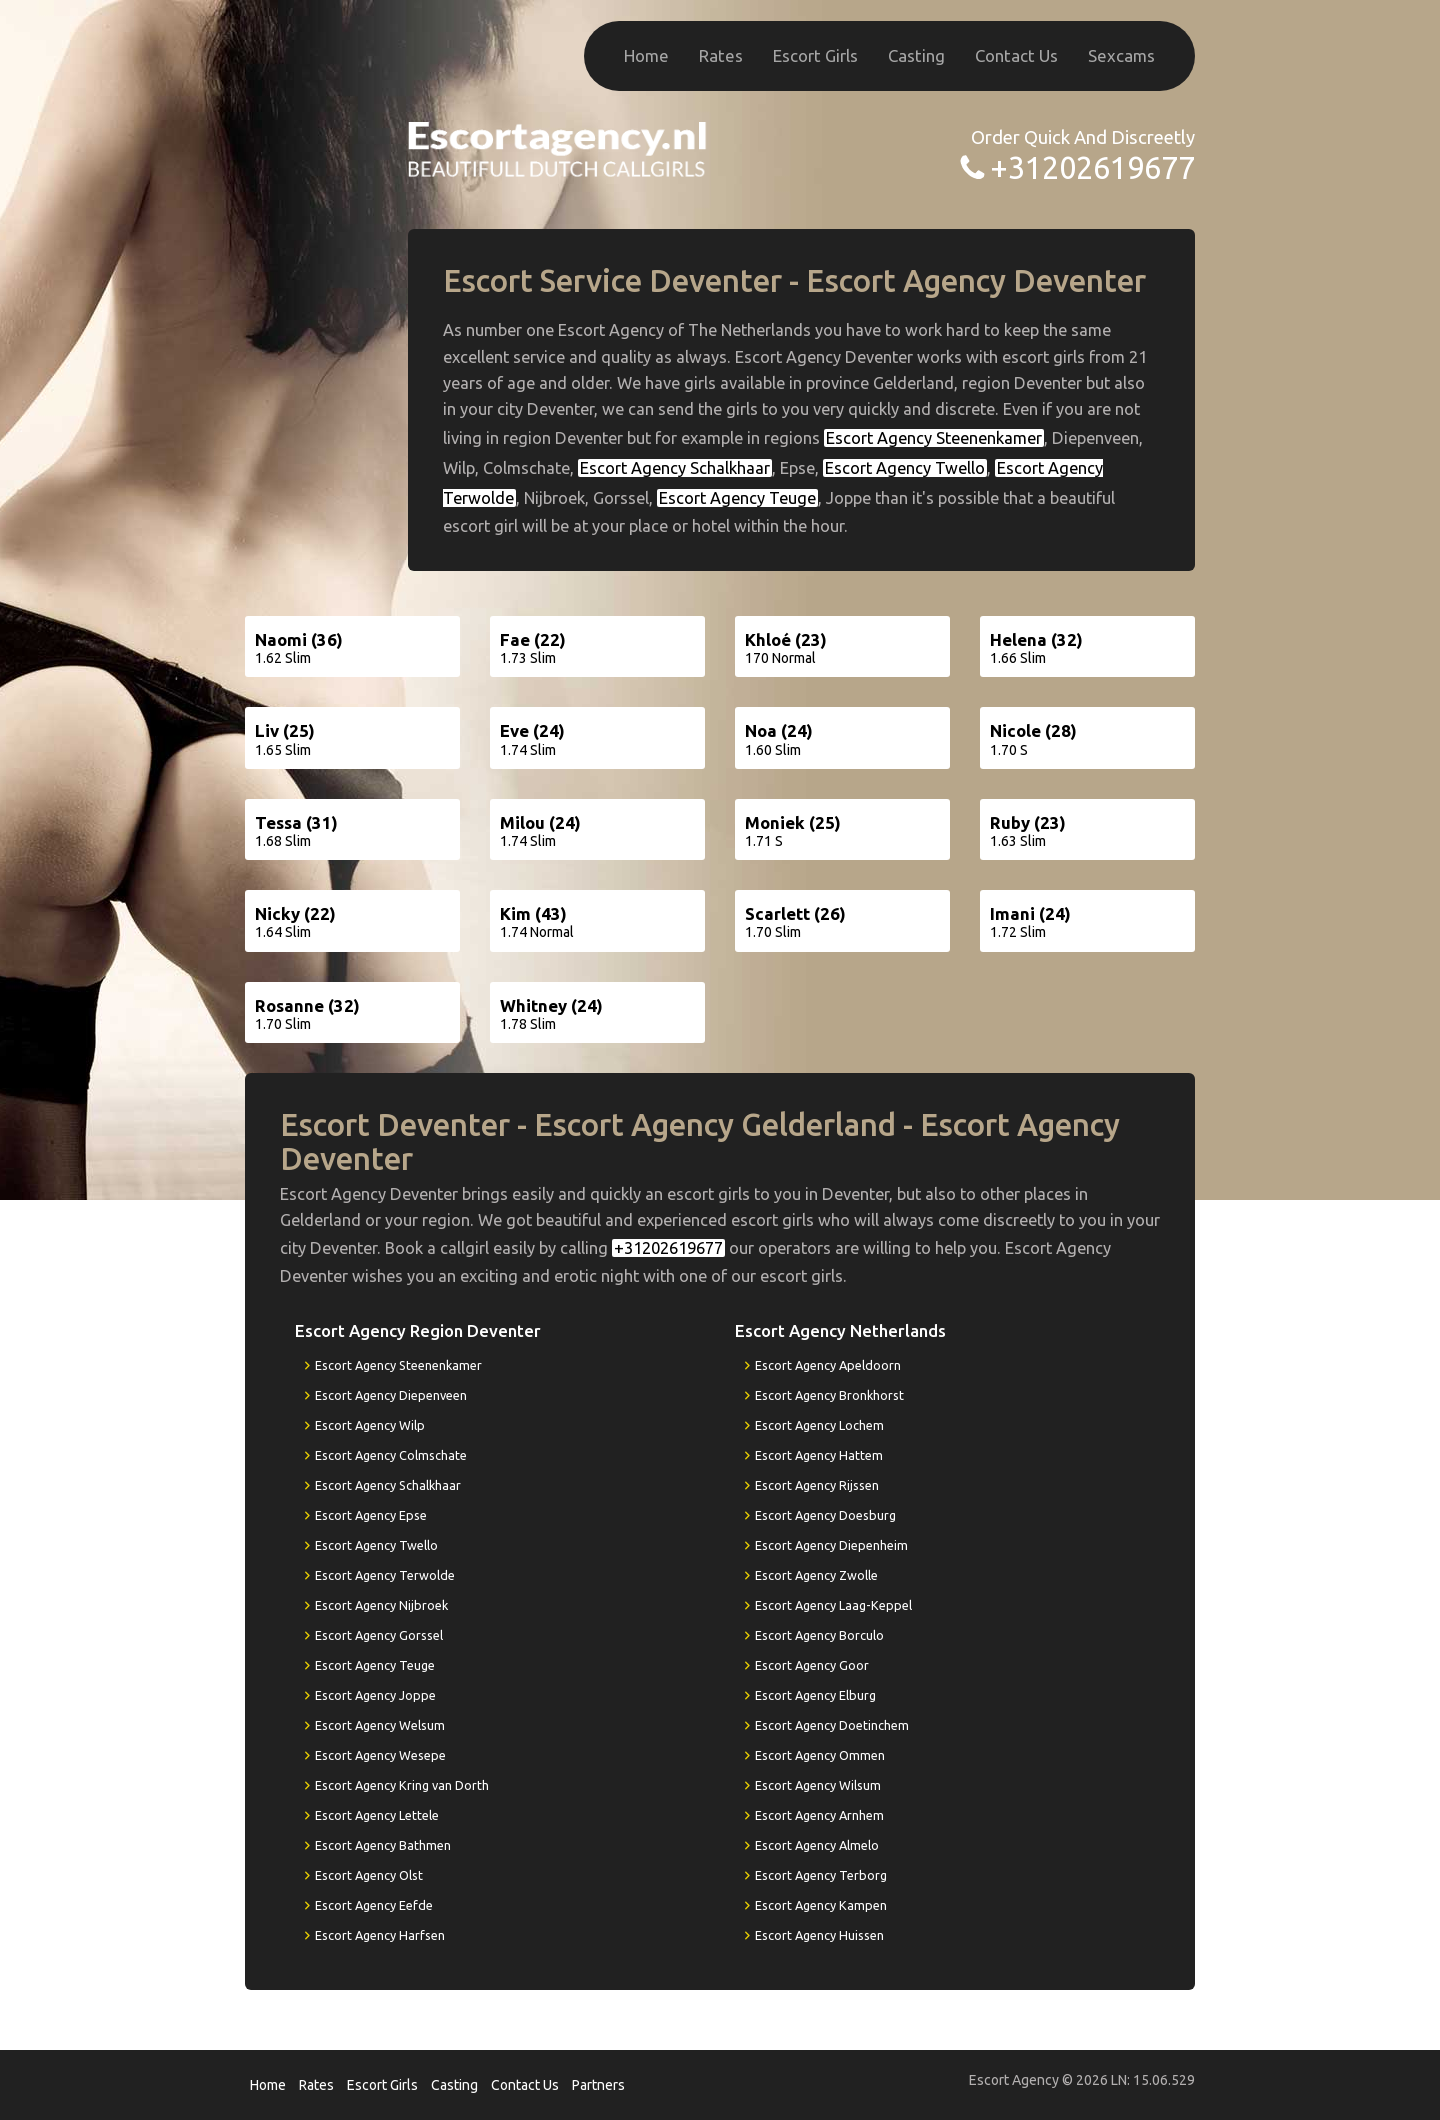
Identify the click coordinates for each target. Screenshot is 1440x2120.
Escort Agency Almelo (817, 1845)
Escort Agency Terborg (821, 1875)
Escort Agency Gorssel (379, 1635)
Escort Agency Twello (905, 468)
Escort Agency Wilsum (818, 1785)
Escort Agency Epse (371, 1515)
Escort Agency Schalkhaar (675, 468)
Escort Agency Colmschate (391, 1455)
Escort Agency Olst (369, 1875)
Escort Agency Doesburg (825, 1515)
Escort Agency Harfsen (380, 1935)
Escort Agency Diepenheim (831, 1545)
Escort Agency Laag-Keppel (833, 1605)
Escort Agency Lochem (819, 1425)
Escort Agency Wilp (370, 1425)
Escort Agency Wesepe (380, 1755)
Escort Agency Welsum (380, 1725)
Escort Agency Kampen (821, 1905)
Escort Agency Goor (812, 1665)
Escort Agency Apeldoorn (828, 1365)
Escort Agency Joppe (375, 1695)
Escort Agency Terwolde (385, 1575)
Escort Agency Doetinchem (832, 1725)
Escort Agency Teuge (737, 498)
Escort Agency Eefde (374, 1905)
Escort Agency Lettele (377, 1815)
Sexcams (1121, 55)
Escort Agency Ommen (820, 1755)
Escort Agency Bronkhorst (829, 1395)
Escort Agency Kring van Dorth (402, 1785)
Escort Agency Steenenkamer (934, 438)
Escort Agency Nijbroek (381, 1605)
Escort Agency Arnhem (819, 1815)
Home (646, 55)
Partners (598, 2085)
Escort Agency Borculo (819, 1635)
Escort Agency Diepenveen (391, 1395)
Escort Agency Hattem (819, 1455)
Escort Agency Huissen (819, 1935)
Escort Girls (815, 55)
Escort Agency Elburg (815, 1695)
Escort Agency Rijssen (817, 1485)
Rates (721, 55)
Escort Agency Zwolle (816, 1575)
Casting (916, 55)
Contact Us (1016, 55)
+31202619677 (1092, 167)
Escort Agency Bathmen (383, 1845)
